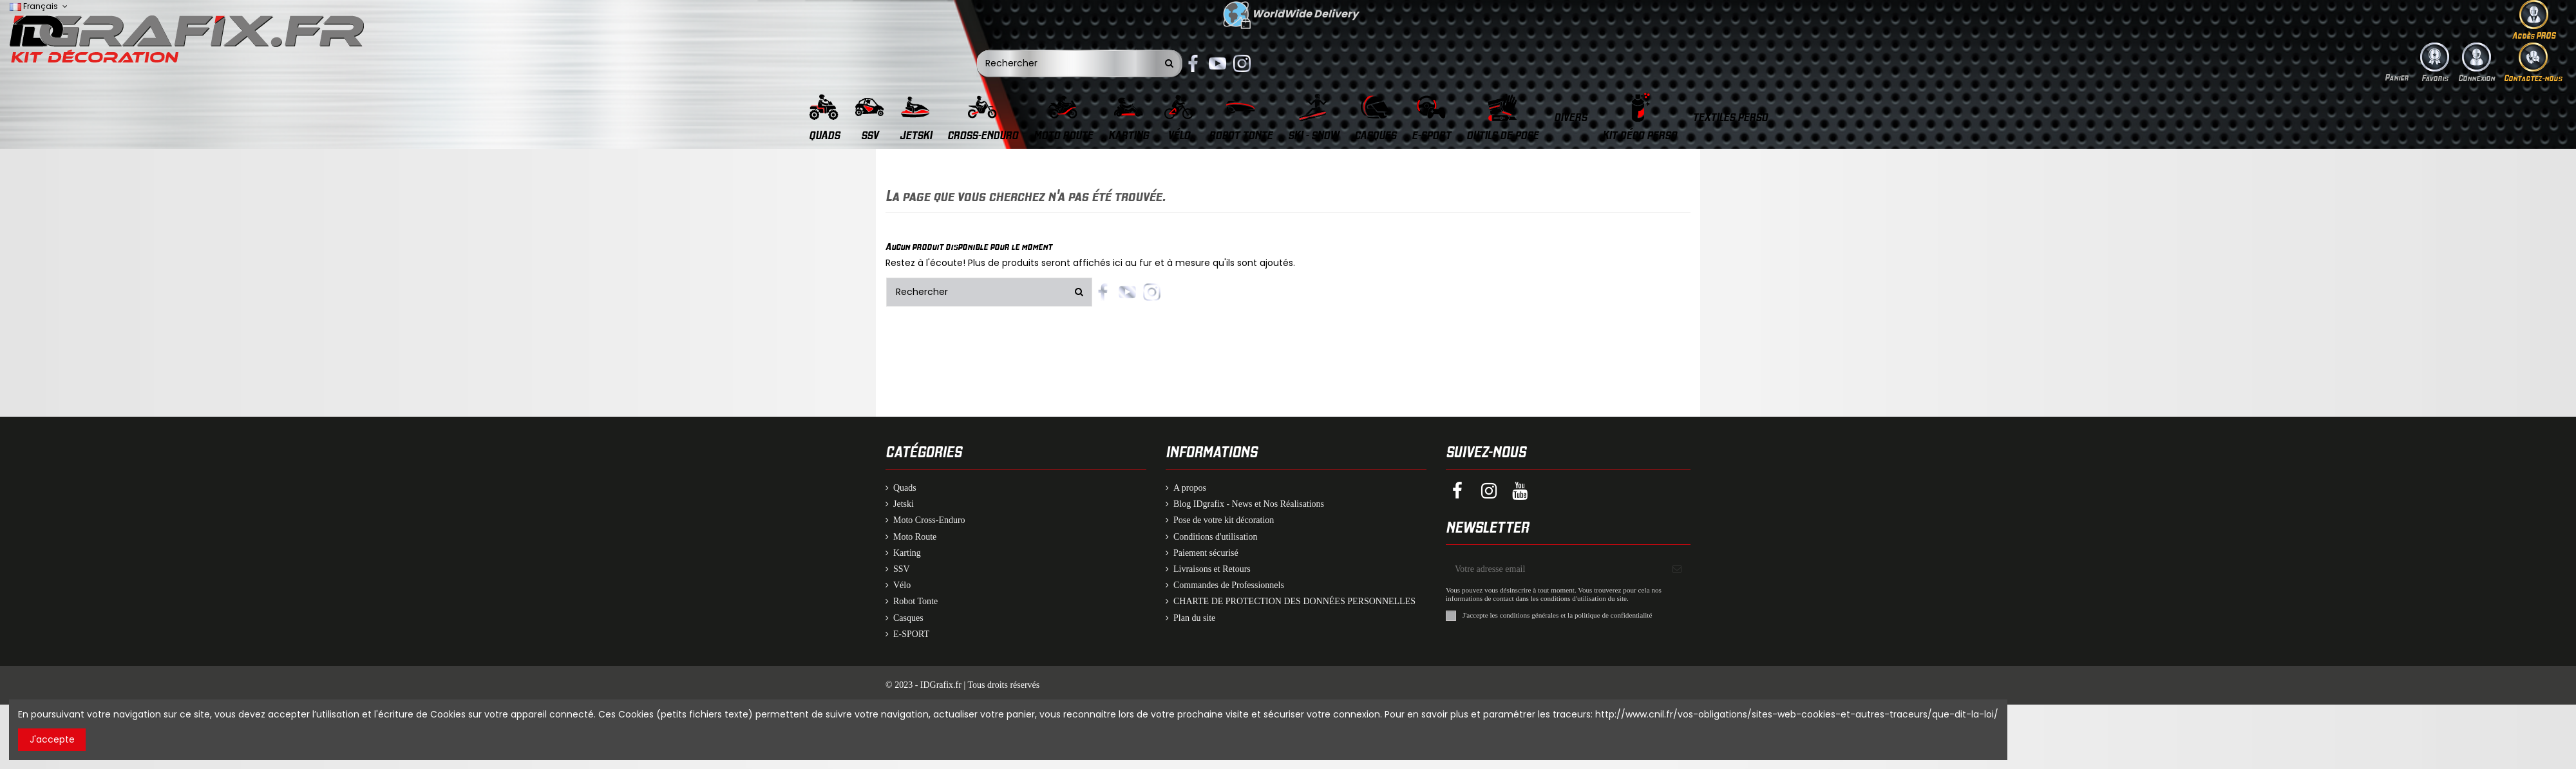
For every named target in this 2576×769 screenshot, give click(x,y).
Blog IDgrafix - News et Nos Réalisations (1248, 504)
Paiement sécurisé (1205, 553)
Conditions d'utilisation (1215, 537)
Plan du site (1194, 618)
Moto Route (914, 537)
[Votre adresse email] (1554, 569)
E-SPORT (911, 634)
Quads (904, 488)
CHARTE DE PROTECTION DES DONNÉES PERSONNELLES (1294, 601)
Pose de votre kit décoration (1223, 520)
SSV (901, 569)
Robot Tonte (915, 601)
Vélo (902, 585)
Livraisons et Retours (1212, 569)
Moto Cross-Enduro (929, 520)
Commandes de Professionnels (1228, 585)
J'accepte (52, 739)
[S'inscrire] (1676, 569)
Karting (907, 553)
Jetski (903, 504)
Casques (908, 618)
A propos (1189, 488)
